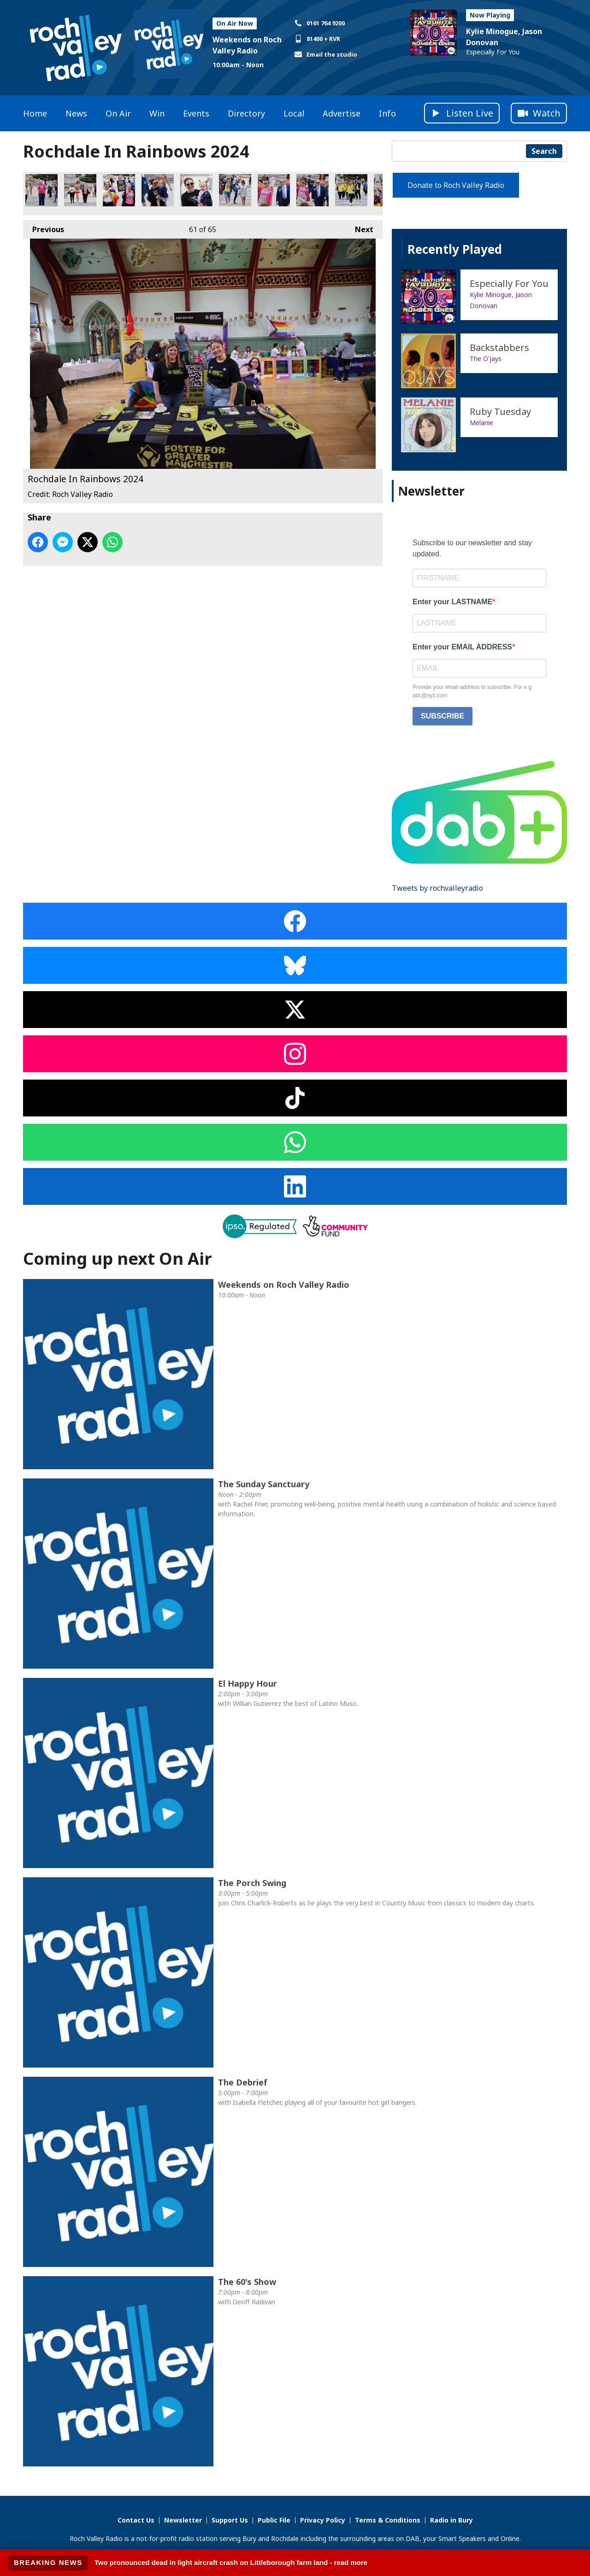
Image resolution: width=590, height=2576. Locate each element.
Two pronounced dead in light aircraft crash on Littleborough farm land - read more (230, 2562)
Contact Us (136, 2520)
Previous (43, 227)
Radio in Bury (451, 2520)
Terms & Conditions (387, 2520)
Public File (274, 2520)
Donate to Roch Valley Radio (455, 185)
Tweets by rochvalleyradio (437, 888)
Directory (246, 113)
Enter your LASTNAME (452, 602)
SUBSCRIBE (442, 716)
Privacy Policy (322, 2520)
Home (35, 113)
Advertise (341, 113)
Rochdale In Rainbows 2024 (41, 190)
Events (196, 113)
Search (544, 151)
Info (387, 113)
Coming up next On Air (117, 1258)
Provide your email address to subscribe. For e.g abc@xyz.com (472, 691)
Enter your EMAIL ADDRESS (462, 647)
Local (293, 113)
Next (359, 227)
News (76, 113)
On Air (118, 113)
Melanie (481, 422)
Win (157, 113)
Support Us (230, 2520)
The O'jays (486, 358)
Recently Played (454, 249)
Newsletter (183, 2520)
